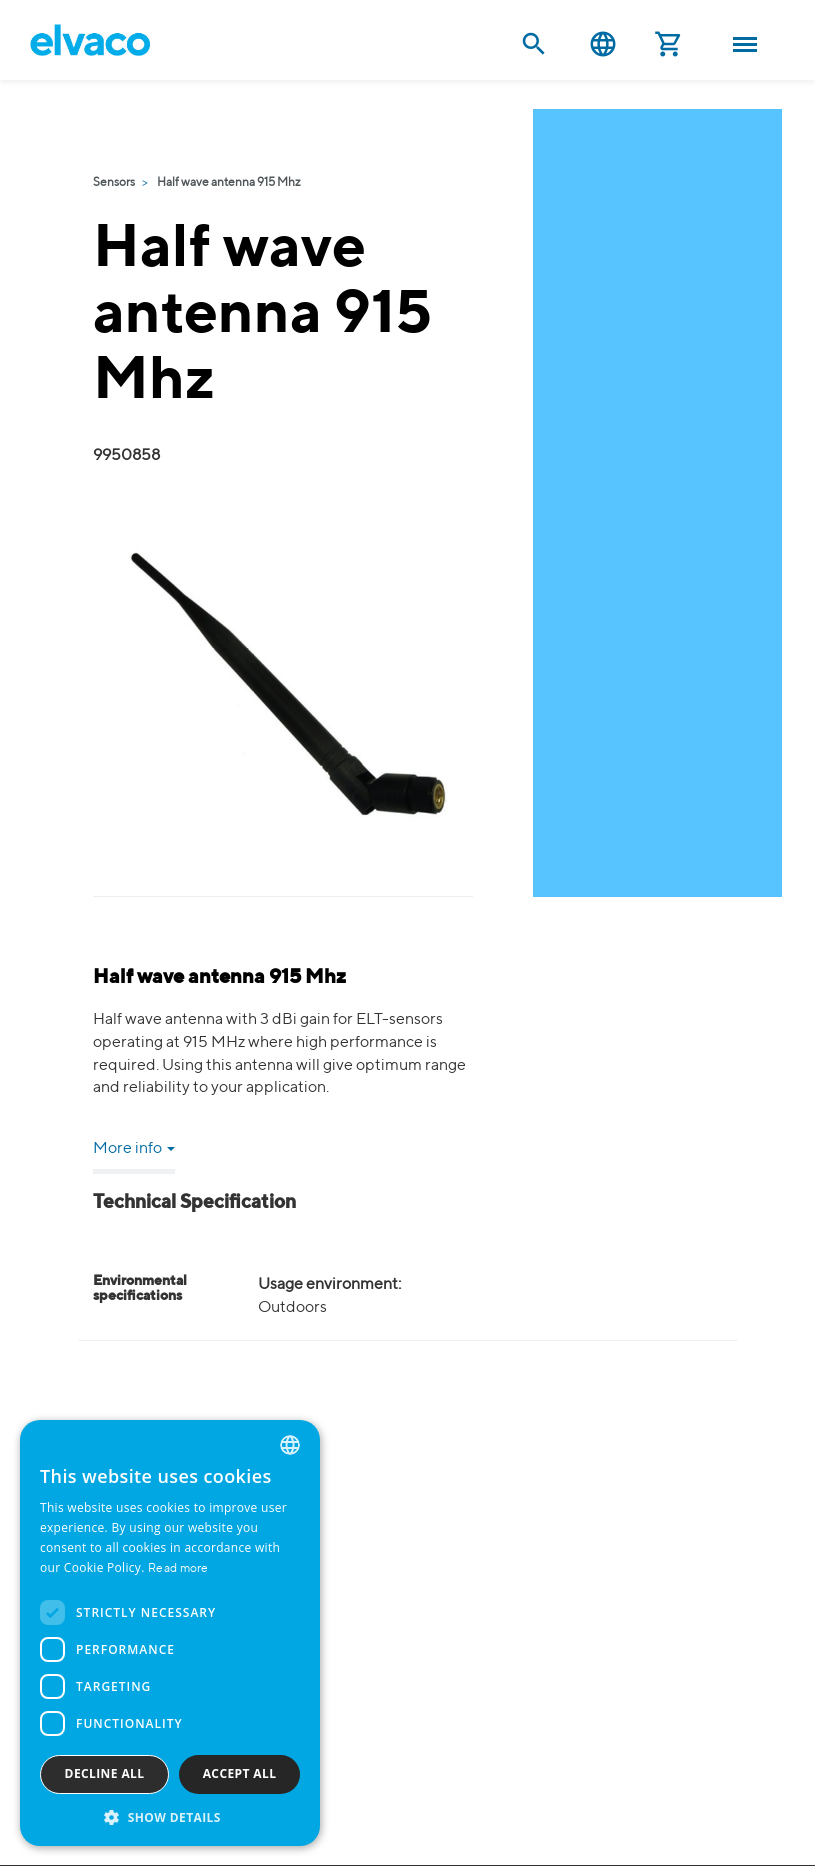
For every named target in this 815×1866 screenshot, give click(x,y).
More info (134, 1149)
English (603, 44)
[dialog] (170, 1633)
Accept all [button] (240, 1773)
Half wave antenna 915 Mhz (229, 183)
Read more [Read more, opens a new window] (178, 1569)
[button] (170, 1816)
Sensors (114, 183)
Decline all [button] (105, 1773)
